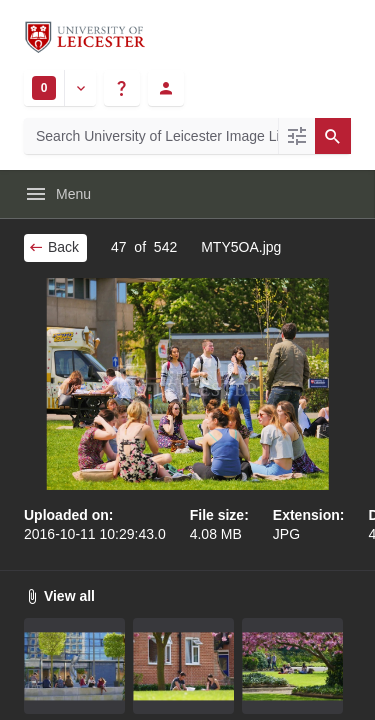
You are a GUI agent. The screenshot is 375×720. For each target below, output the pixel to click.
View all (59, 596)
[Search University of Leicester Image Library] (151, 136)
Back (53, 247)
